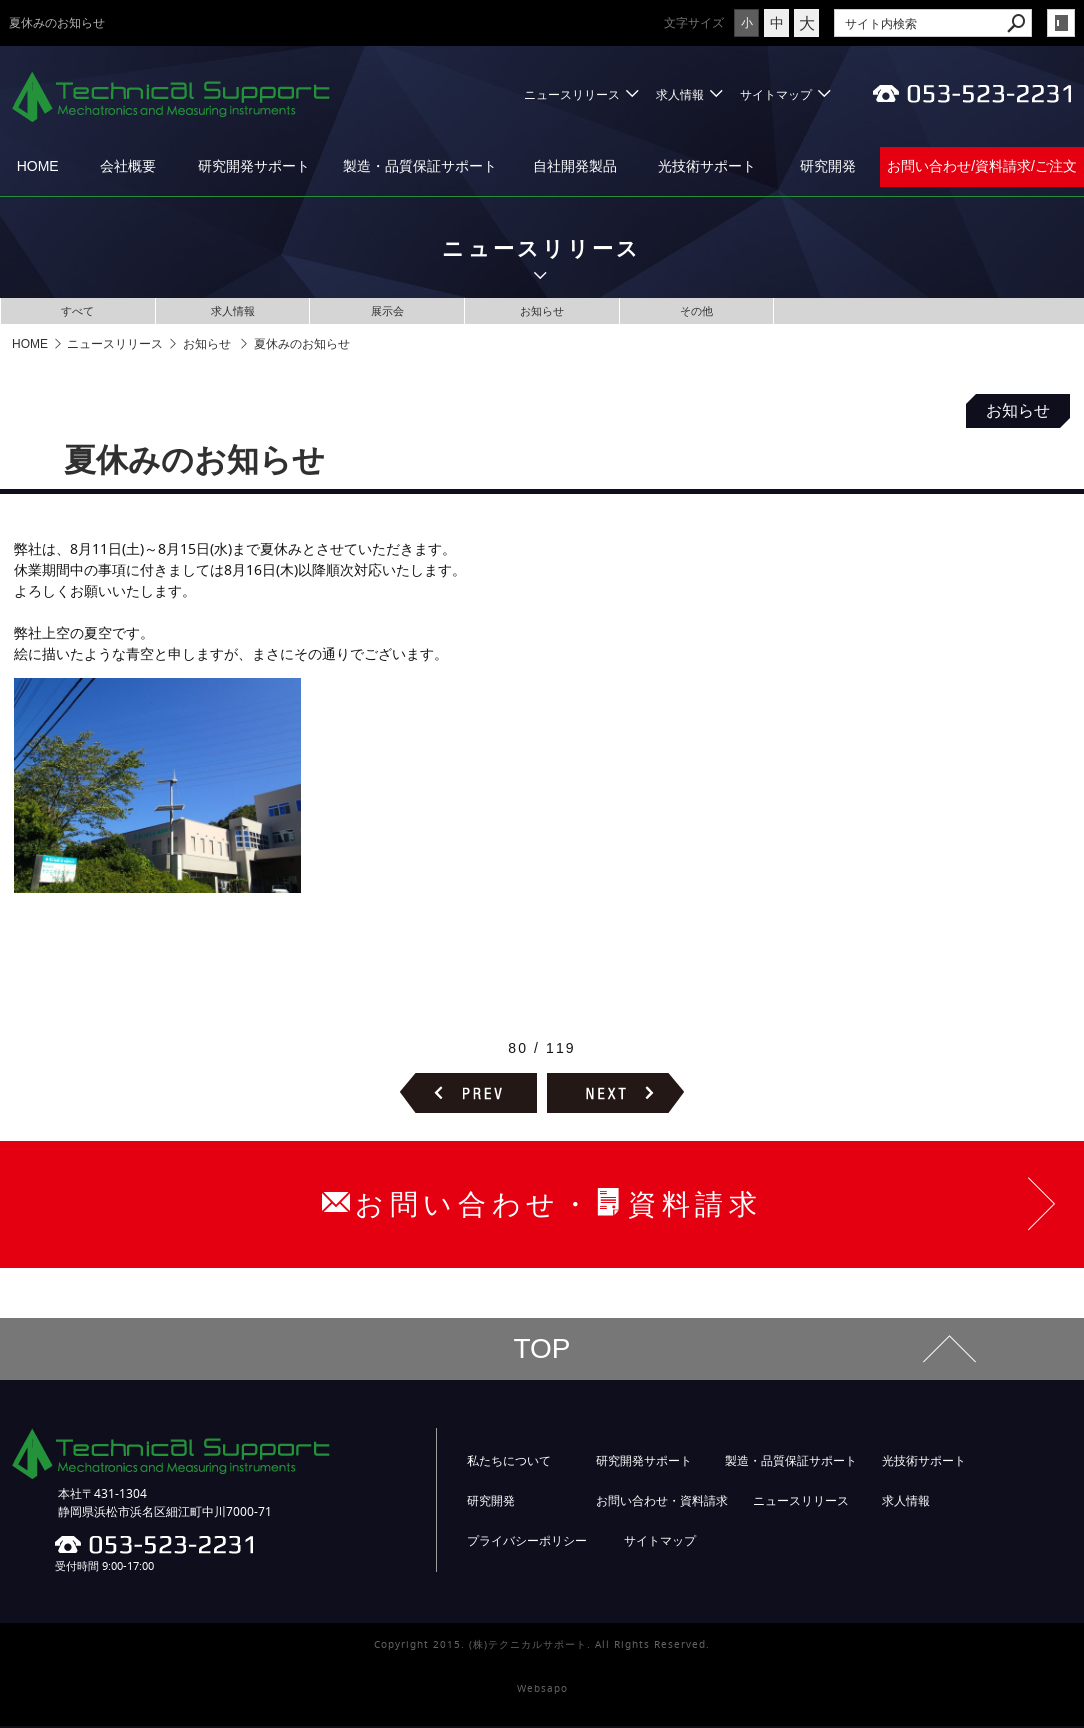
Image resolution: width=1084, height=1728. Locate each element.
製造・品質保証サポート (420, 166)
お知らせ (542, 311)
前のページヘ (468, 1095)
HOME (38, 166)
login (1061, 23)
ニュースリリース (572, 94)
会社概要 (128, 166)
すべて (78, 311)
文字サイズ (694, 22)
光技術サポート (707, 166)
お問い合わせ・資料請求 (662, 1503)
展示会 (387, 311)
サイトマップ (776, 94)
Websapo (542, 1690)
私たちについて (509, 1463)
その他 (697, 311)
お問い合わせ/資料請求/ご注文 (982, 166)
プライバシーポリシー (527, 1543)
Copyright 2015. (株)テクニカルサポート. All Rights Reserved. (542, 1646)
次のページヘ (615, 1095)
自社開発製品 (575, 166)
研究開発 (828, 166)
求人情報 (680, 94)
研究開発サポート (254, 166)
